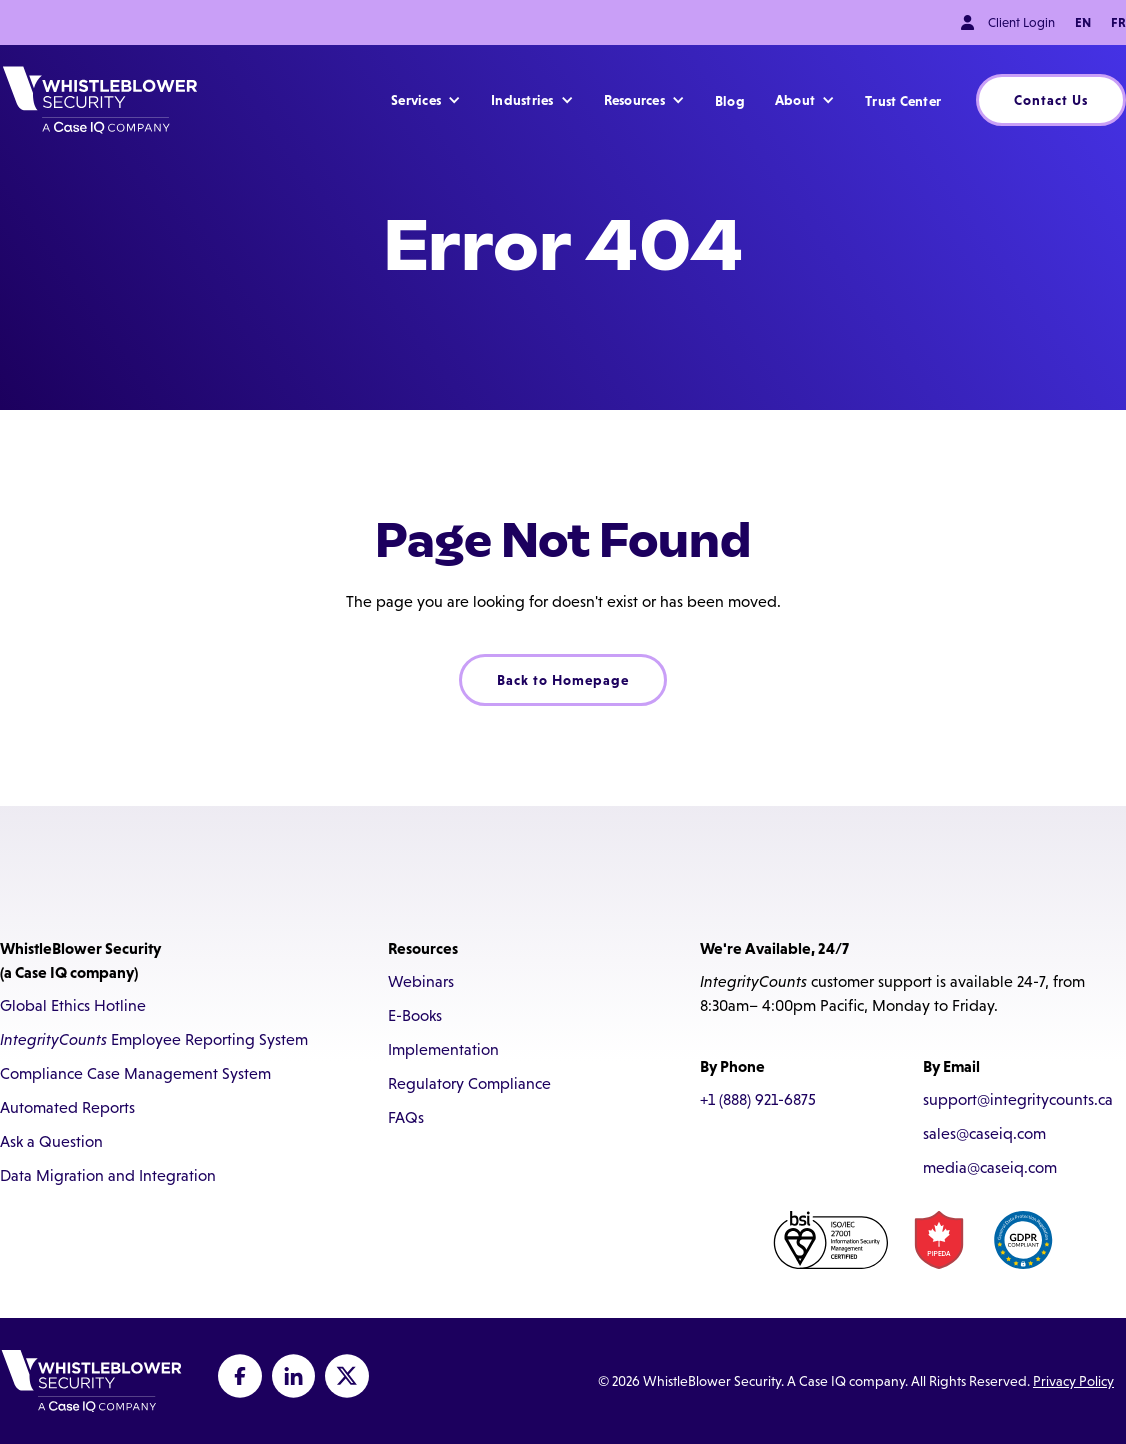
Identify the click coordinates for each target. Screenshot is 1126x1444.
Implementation (443, 1049)
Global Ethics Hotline (73, 1005)
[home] (100, 100)
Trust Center (903, 101)
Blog (730, 101)
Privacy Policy (1073, 1381)
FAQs (406, 1117)
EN (1083, 22)
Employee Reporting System (154, 1039)
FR (1118, 22)
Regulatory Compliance (469, 1083)
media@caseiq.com (990, 1167)
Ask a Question (51, 1141)
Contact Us (1051, 100)
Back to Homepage (563, 680)
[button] (426, 100)
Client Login (1021, 22)
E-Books (415, 1015)
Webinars (421, 981)
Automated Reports (67, 1107)
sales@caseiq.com (984, 1133)
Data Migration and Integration (108, 1175)
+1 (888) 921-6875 (758, 1099)
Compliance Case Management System (135, 1073)
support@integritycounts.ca (1018, 1099)
